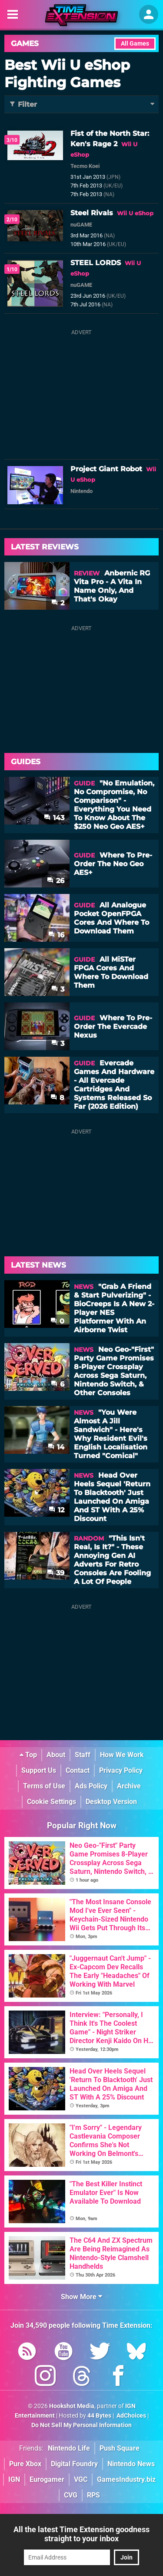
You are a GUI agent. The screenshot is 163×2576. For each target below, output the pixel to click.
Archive (129, 1786)
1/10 (12, 269)
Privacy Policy (121, 1770)
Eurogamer (47, 2479)
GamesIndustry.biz (126, 2479)
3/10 (12, 140)
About (56, 1755)
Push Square (120, 2448)
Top (28, 1755)
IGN (14, 2479)
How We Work (122, 1755)
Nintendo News (131, 2464)
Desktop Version (111, 1801)
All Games (135, 43)
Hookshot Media (71, 2406)
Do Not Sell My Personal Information (81, 2425)
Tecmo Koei (85, 166)
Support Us (38, 1770)
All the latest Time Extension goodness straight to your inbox (81, 2534)
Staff (82, 1755)
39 (55, 1573)
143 (54, 818)
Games (25, 43)
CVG (70, 2495)
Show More (81, 2297)
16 (56, 935)
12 (56, 1510)
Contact (78, 1770)
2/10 (12, 220)
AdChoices (130, 2415)
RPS (93, 2495)
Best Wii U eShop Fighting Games (67, 73)
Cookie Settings (51, 1801)
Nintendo (81, 491)
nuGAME (81, 224)
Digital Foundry (74, 2464)
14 (56, 1447)
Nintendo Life (69, 2448)
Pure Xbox (25, 2464)
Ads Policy (91, 1786)
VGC (80, 2479)
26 (55, 881)
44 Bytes (99, 2415)
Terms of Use (44, 1786)
